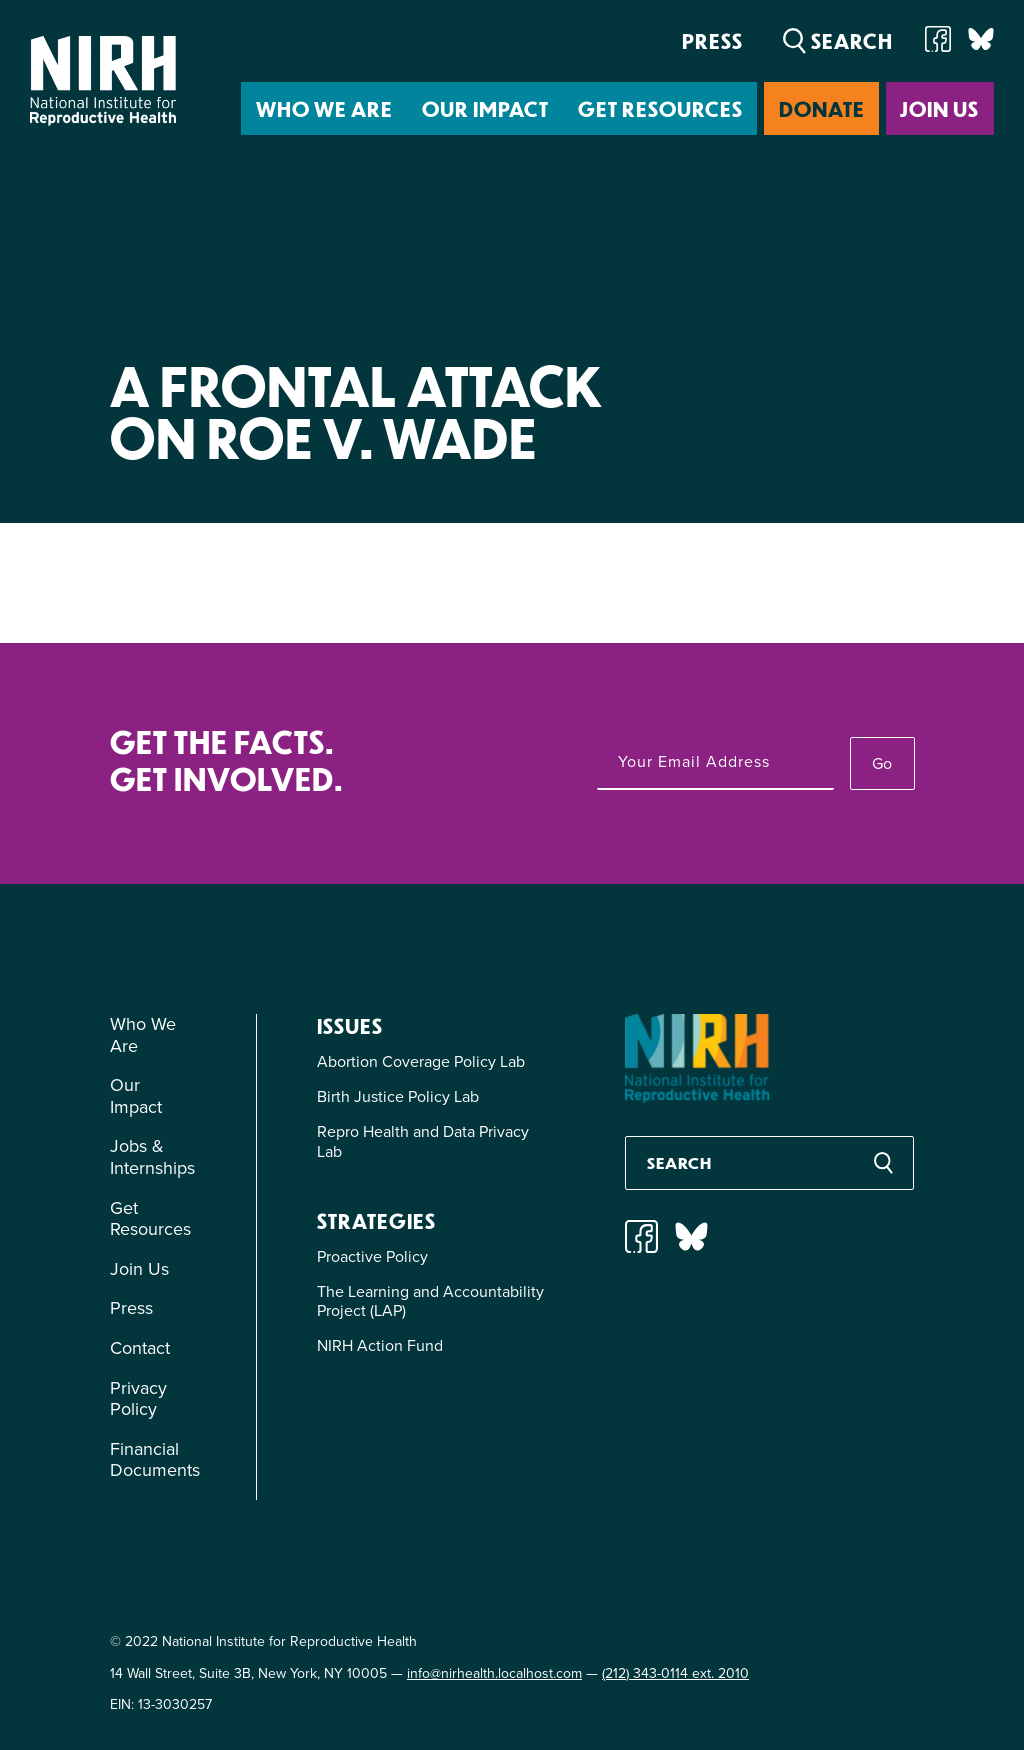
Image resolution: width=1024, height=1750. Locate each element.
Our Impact (485, 108)
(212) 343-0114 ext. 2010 (675, 1673)
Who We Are (324, 108)
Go (882, 763)
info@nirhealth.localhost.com (494, 1673)
